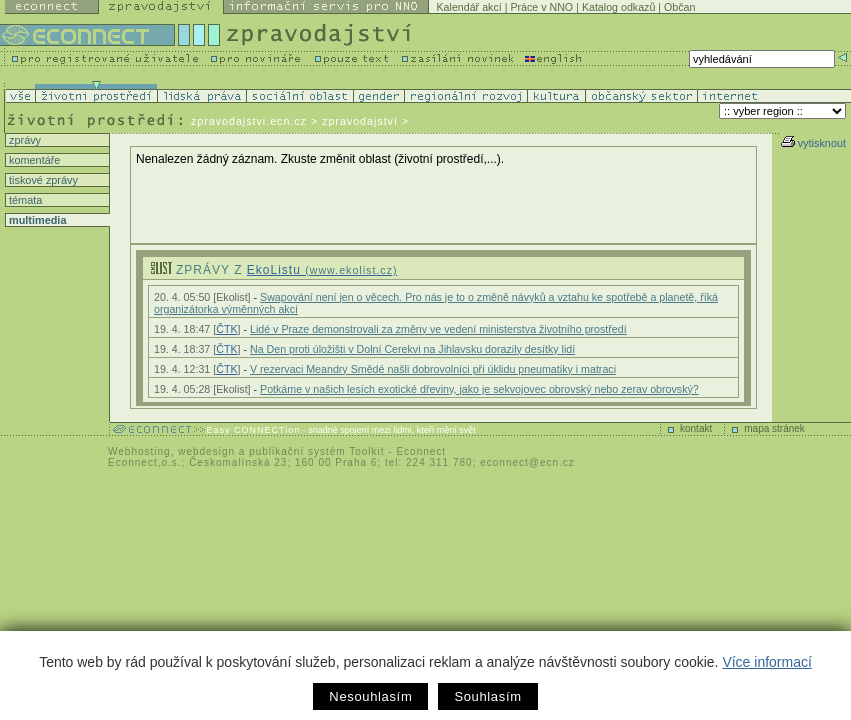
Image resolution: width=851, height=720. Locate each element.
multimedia (36, 220)
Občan (679, 7)
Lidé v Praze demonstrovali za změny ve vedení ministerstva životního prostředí (438, 329)
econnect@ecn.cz (527, 462)
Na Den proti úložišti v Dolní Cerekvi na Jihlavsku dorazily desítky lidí (412, 349)
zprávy (23, 140)
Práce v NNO (541, 7)
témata (24, 200)
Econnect (421, 451)
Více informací (766, 662)
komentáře (33, 160)
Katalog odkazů (618, 7)
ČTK (226, 329)
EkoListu (322, 270)
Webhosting (139, 451)
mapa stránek (774, 428)
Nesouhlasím (370, 696)
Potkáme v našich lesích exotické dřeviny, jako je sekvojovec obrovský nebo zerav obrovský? (479, 389)
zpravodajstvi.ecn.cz (249, 121)
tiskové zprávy (42, 180)
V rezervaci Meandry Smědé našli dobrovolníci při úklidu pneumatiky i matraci (433, 369)
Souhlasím (487, 696)
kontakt (696, 428)
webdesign (206, 451)
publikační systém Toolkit (316, 451)
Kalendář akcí (469, 7)
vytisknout (813, 143)
